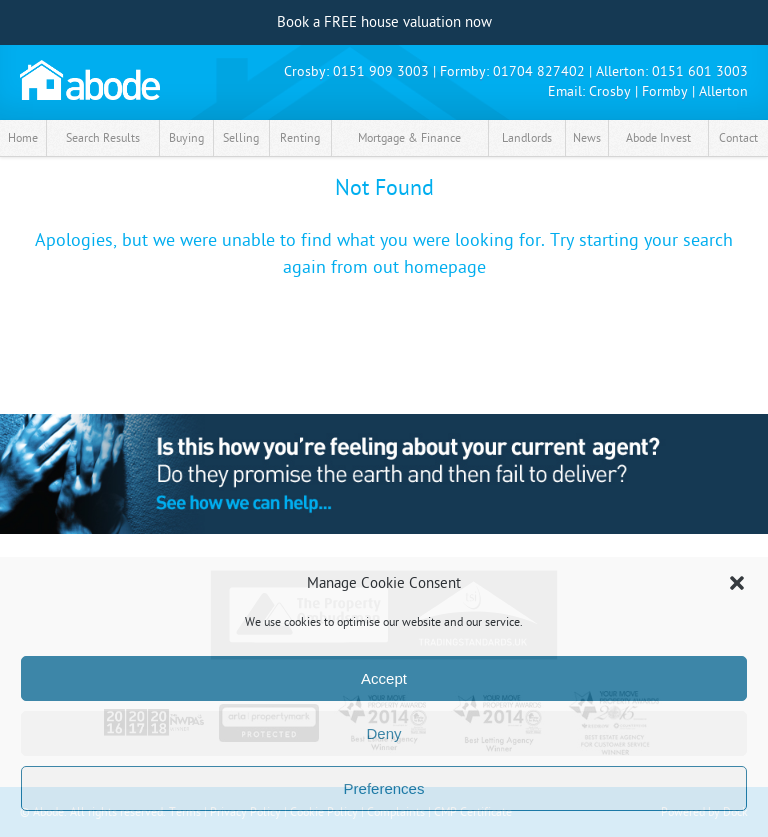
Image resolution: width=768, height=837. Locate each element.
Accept (384, 678)
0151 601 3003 (700, 71)
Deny (383, 733)
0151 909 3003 (381, 71)
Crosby (610, 91)
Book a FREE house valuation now (384, 22)
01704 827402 (539, 71)
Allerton (723, 91)
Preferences (384, 788)
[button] (737, 583)
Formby (665, 91)
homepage (445, 267)
